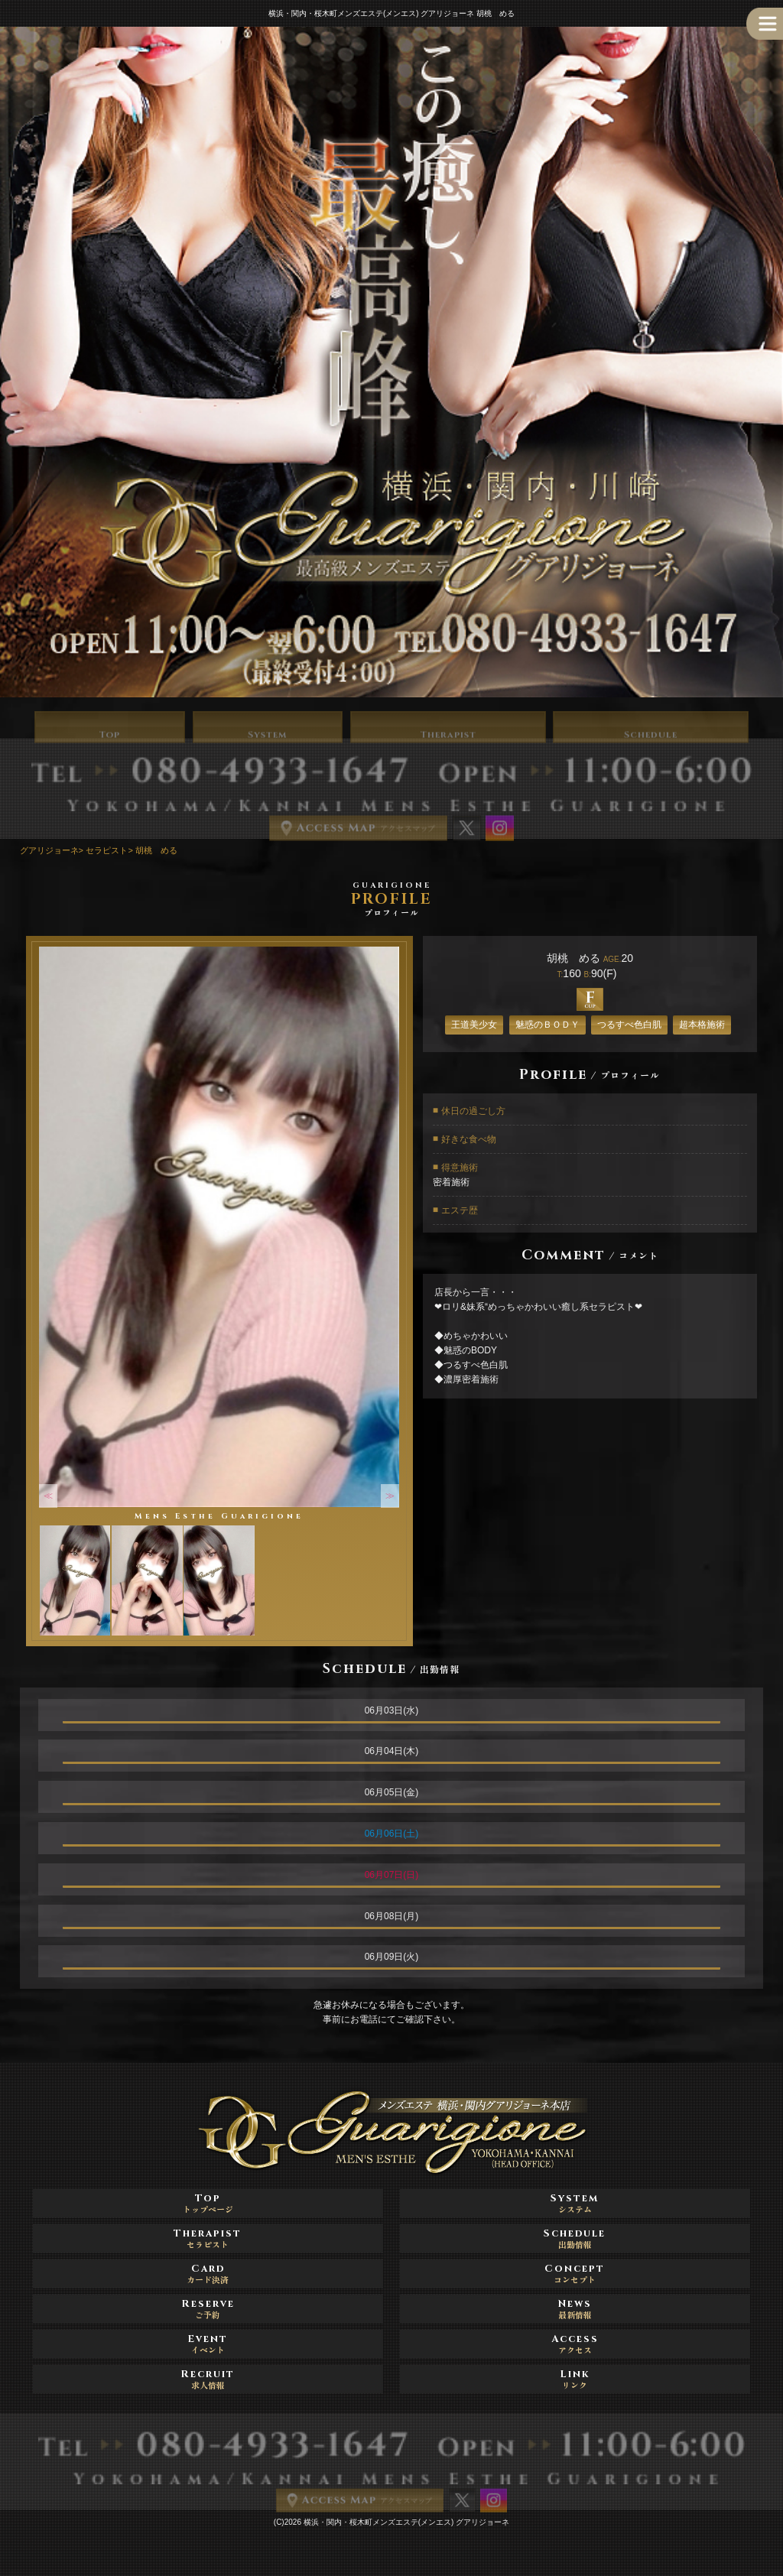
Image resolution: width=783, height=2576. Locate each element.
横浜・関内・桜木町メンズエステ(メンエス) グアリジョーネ (406, 2522)
